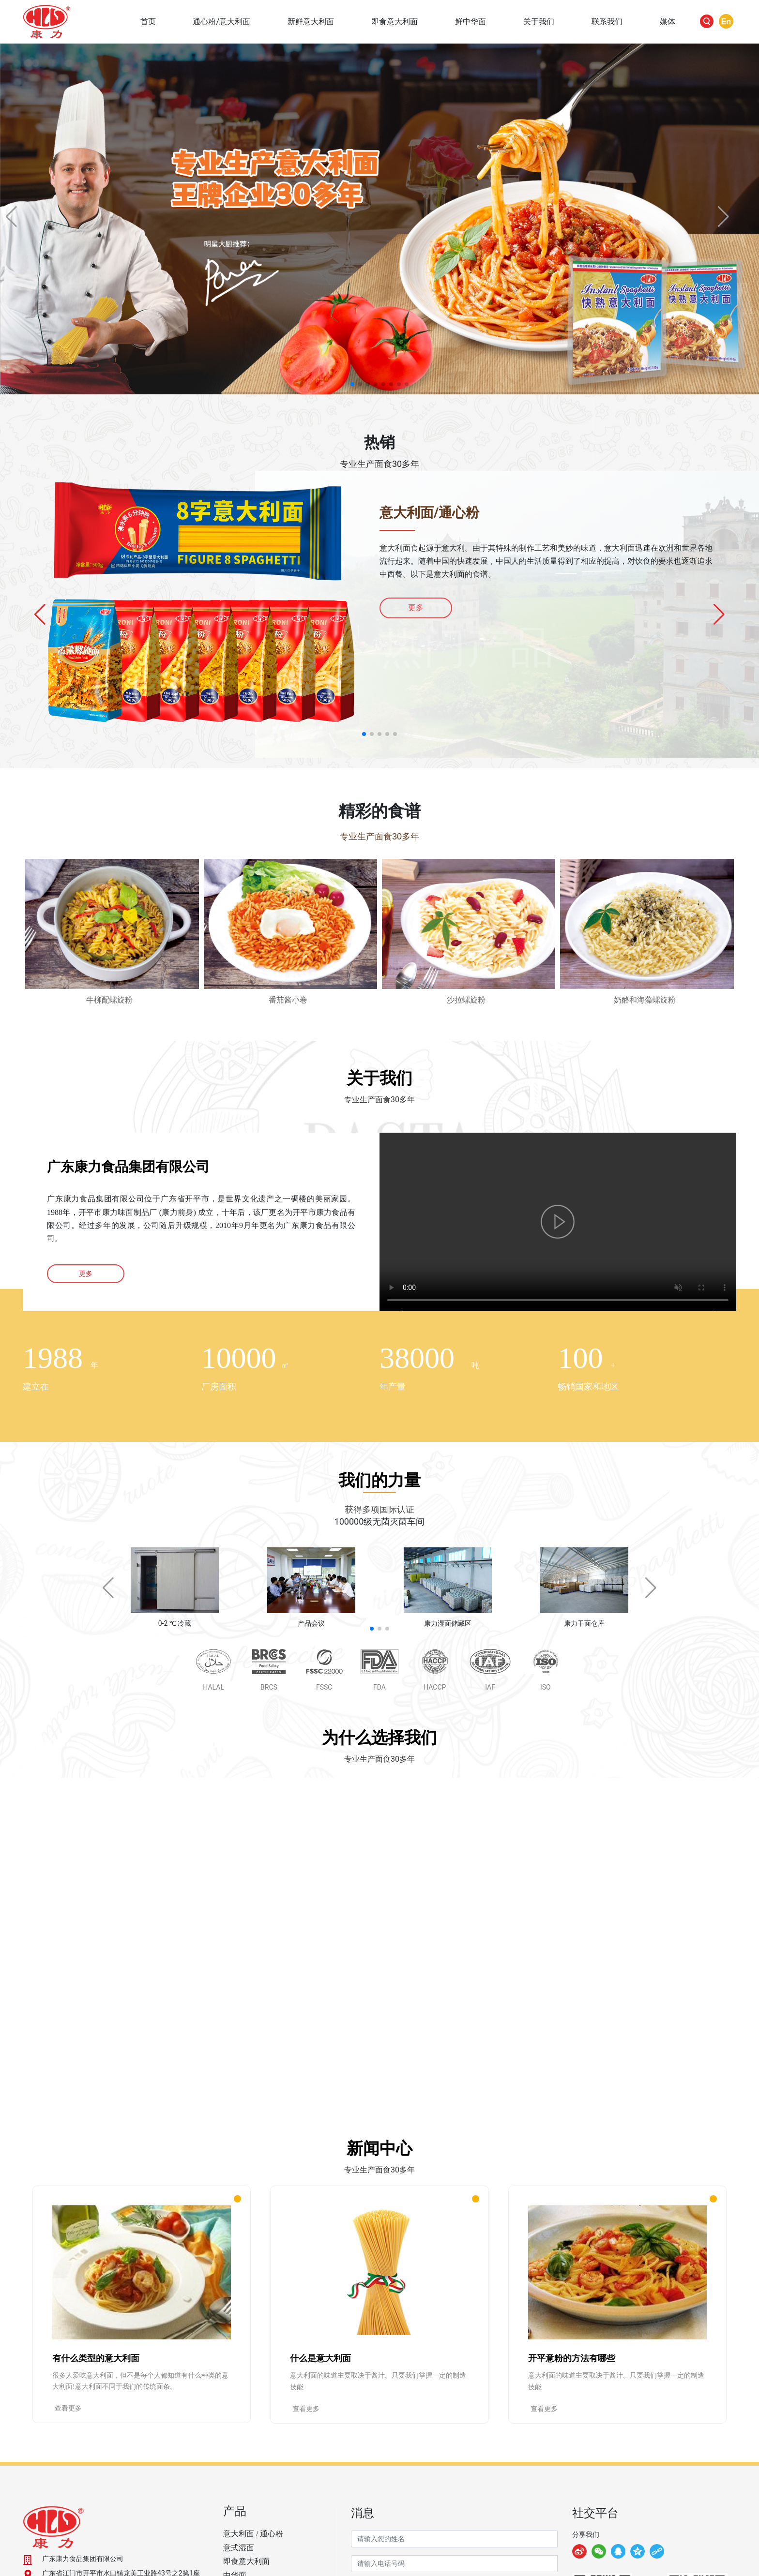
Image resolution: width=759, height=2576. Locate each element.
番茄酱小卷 (288, 999)
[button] (352, 384)
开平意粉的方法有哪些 (571, 2358)
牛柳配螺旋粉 (109, 999)
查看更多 (68, 2408)
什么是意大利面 (320, 2358)
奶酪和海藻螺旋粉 (645, 999)
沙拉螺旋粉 (466, 999)
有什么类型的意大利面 (95, 2358)
